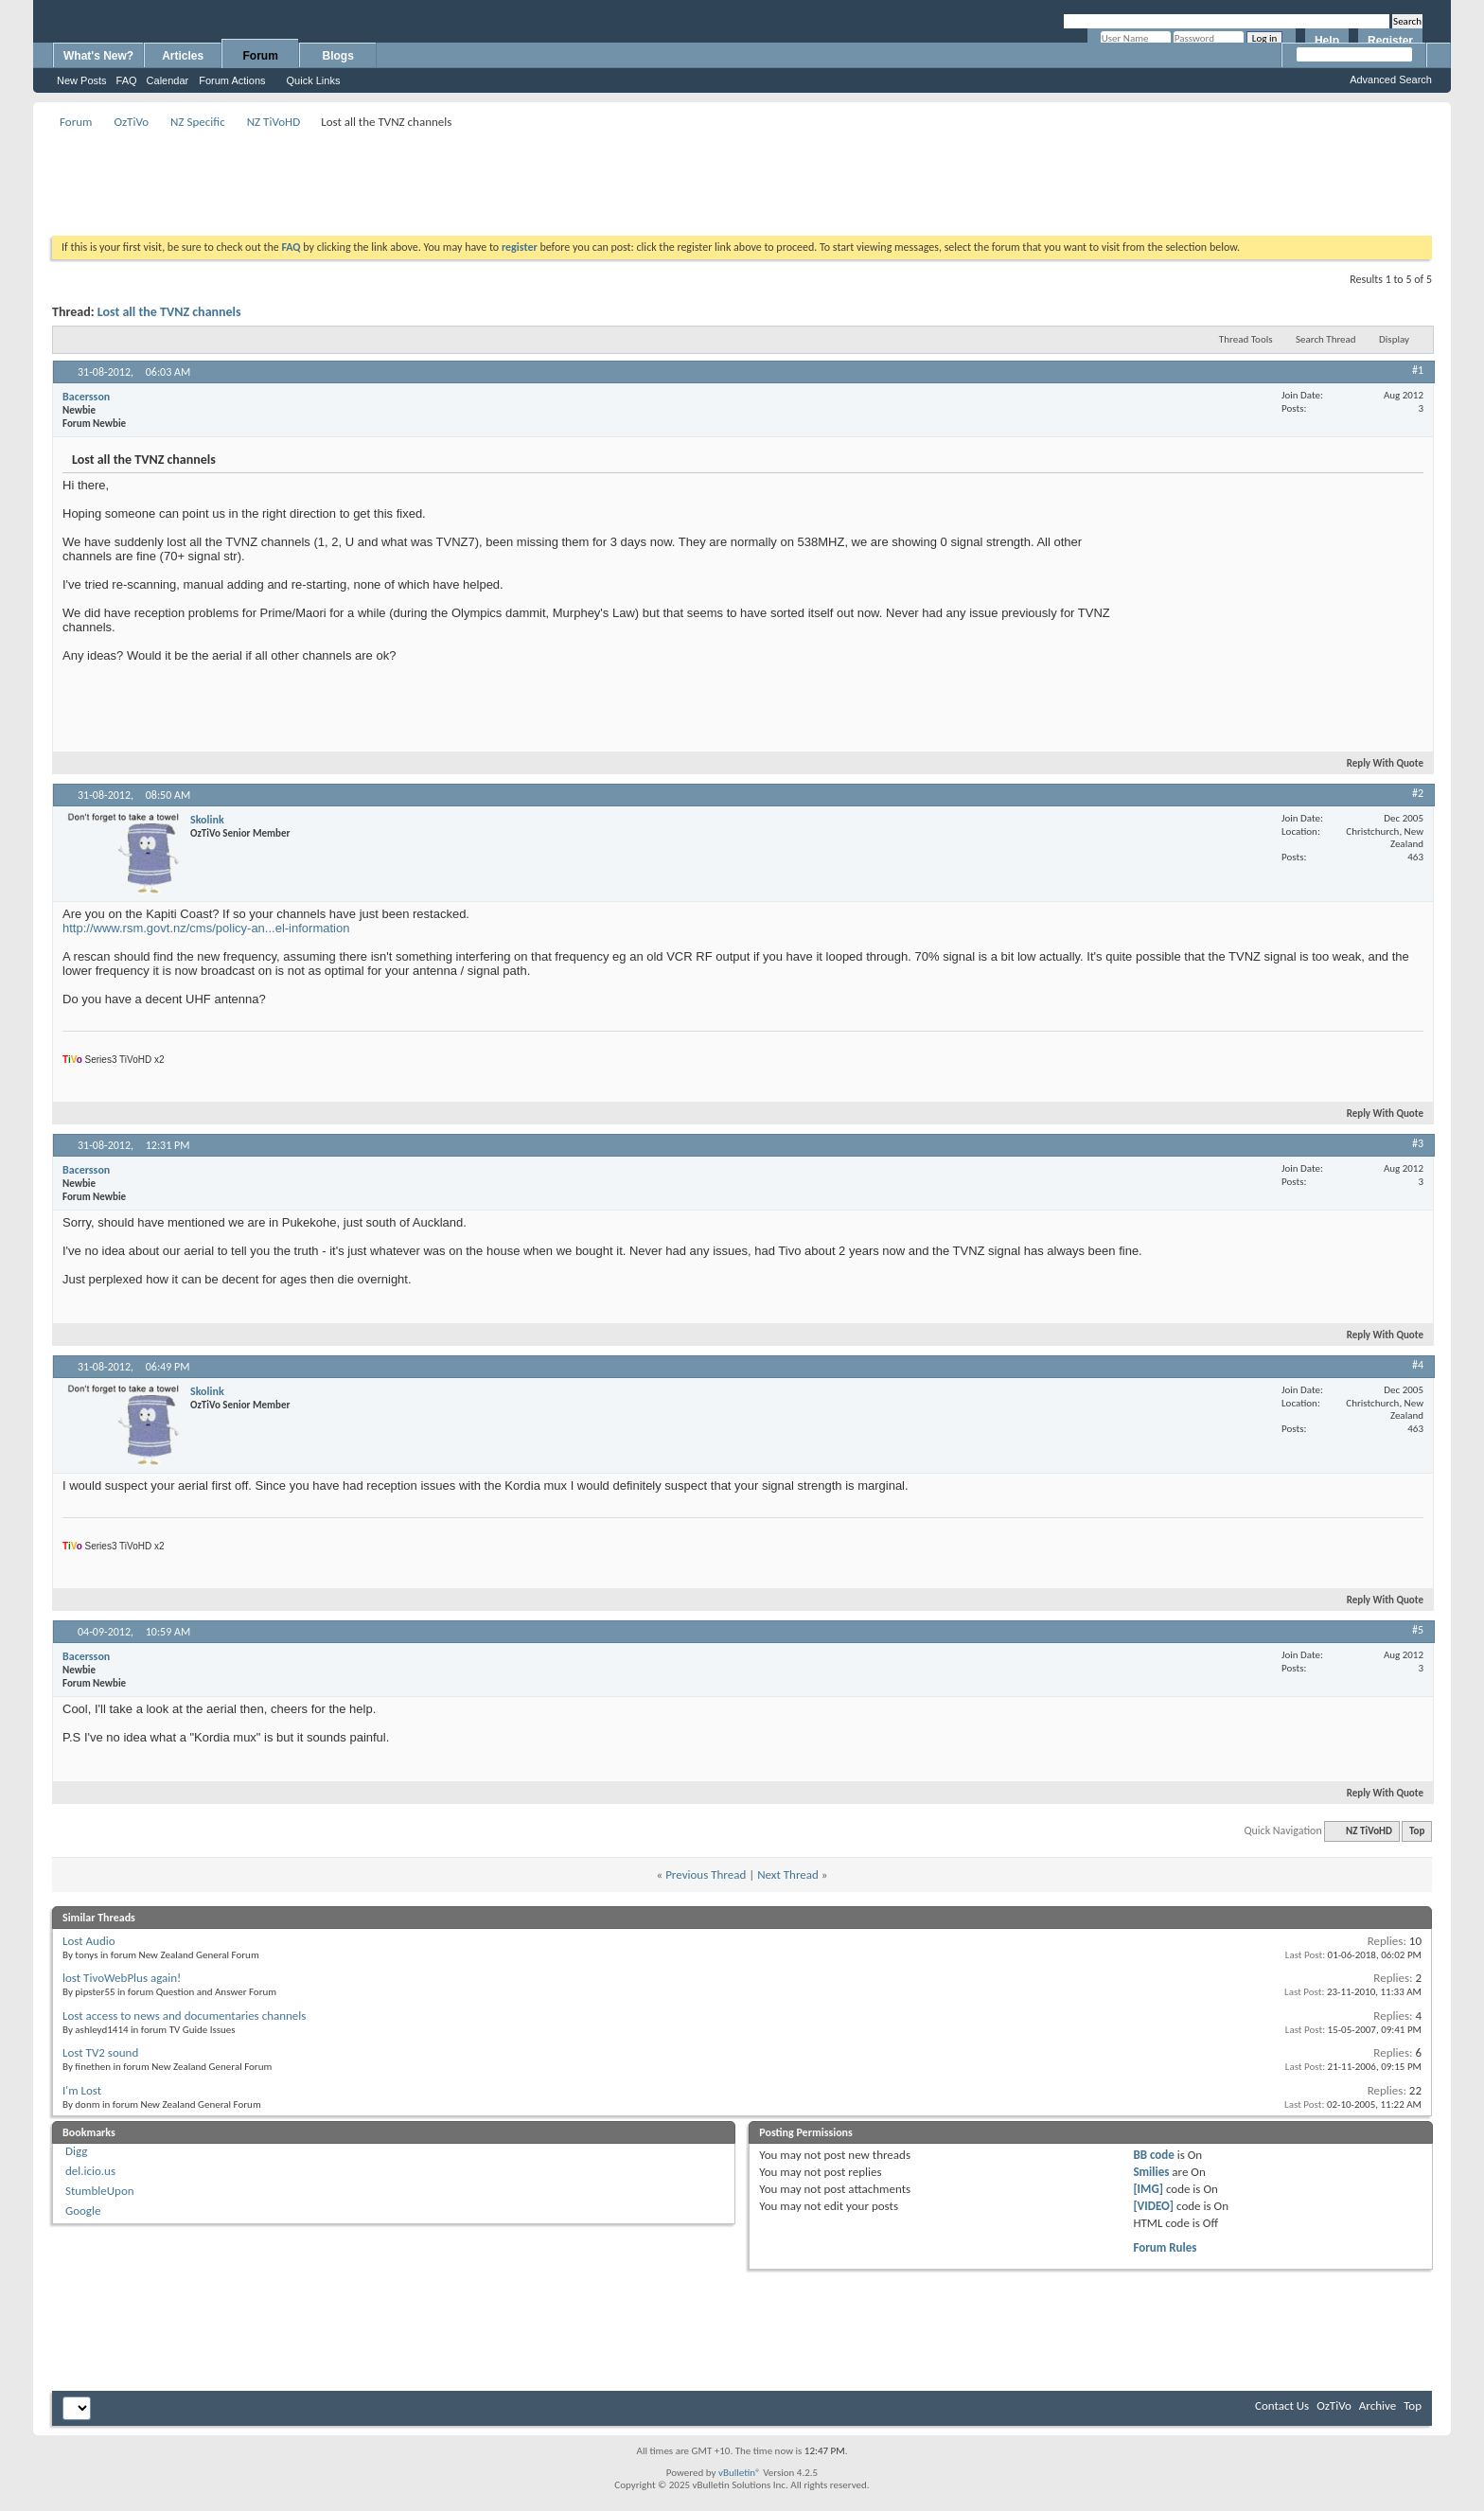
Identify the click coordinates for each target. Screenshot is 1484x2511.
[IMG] (1148, 2189)
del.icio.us (90, 2171)
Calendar (168, 80)
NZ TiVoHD (274, 122)
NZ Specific (197, 122)
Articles (182, 55)
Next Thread (788, 1874)
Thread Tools (1246, 339)
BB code (1153, 2155)
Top (1416, 1831)
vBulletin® (739, 2473)
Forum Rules (1164, 2247)
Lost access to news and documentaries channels (184, 2015)
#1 (1417, 370)
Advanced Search (1391, 79)
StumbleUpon (99, 2191)
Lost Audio (88, 1941)
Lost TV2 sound (100, 2052)
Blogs (338, 55)
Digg (76, 2151)
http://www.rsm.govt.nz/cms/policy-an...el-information (205, 928)
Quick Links (314, 80)
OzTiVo (131, 122)
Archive (1377, 2405)
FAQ (126, 80)
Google (82, 2210)
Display (1394, 339)
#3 (1417, 1143)
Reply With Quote (1377, 763)
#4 (1417, 1364)
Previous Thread (705, 1874)
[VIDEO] (1153, 2206)
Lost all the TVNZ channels (169, 312)
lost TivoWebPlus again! (121, 1978)
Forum (260, 55)
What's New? (98, 55)
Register (1390, 40)
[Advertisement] (742, 176)
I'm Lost (81, 2090)
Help (1327, 40)
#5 (1417, 1629)
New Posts (82, 80)
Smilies (1151, 2172)
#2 (1417, 793)
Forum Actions (232, 80)
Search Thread (1326, 339)
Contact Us (1282, 2405)
